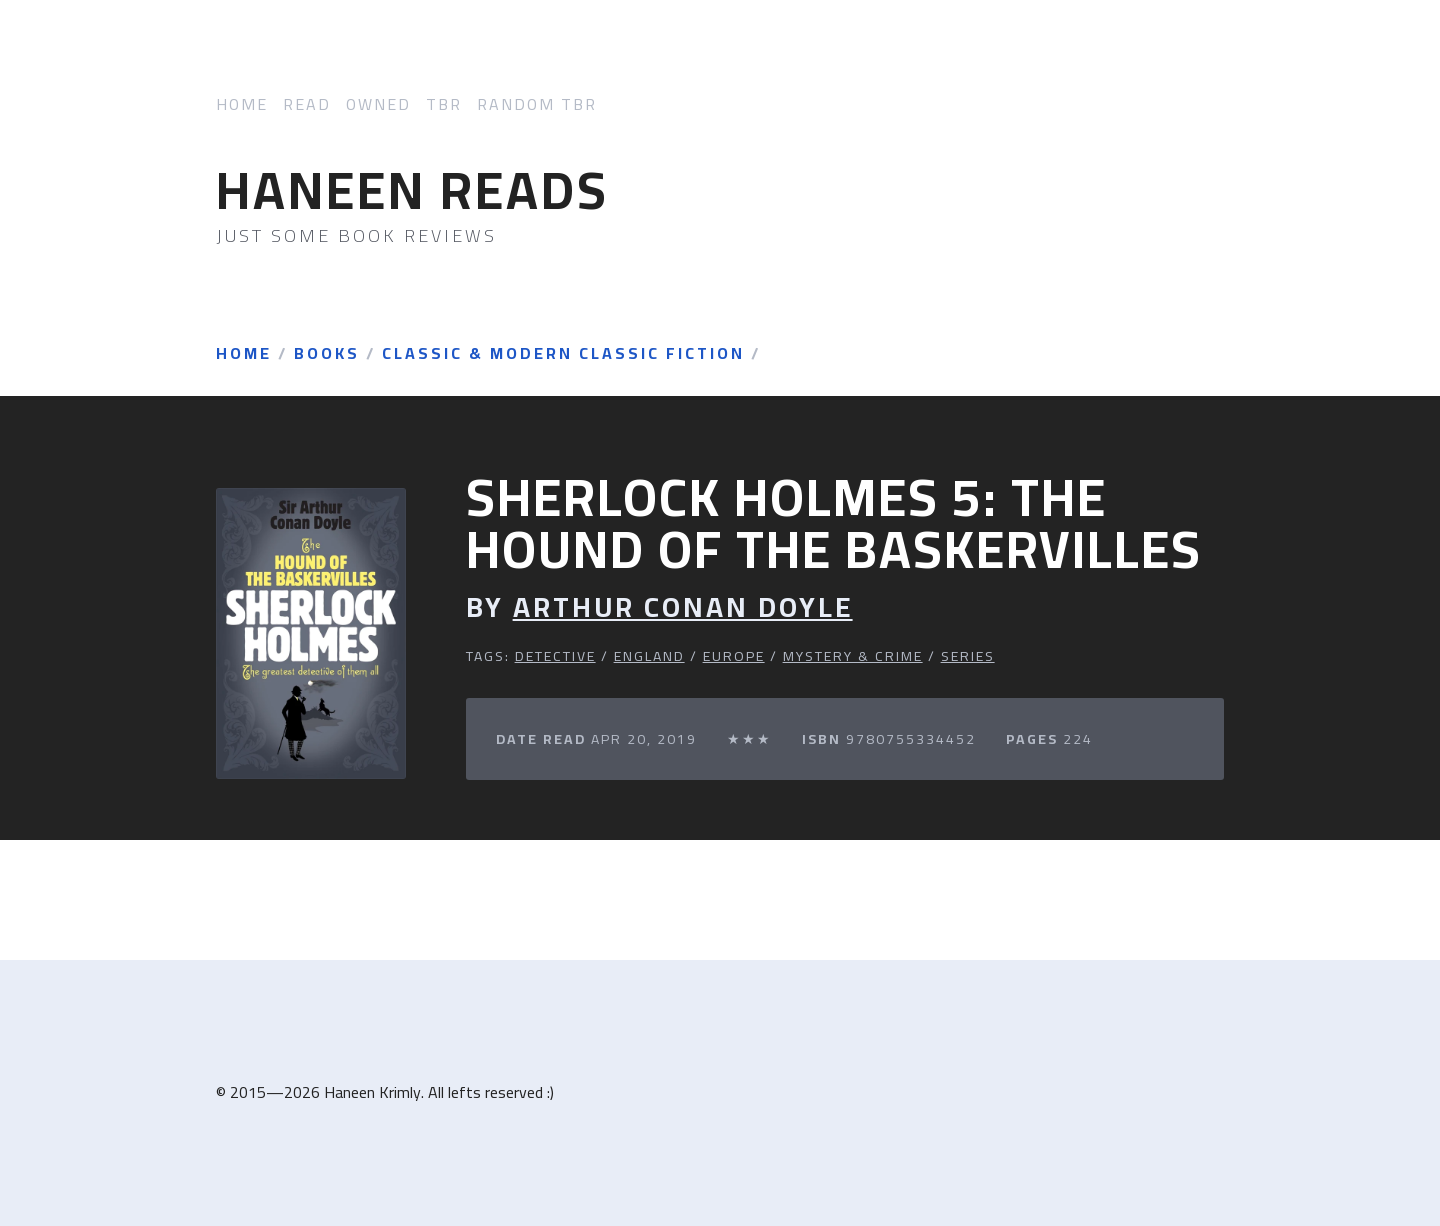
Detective (555, 656)
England (649, 656)
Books (327, 354)
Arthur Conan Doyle (683, 607)
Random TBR (537, 104)
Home (242, 104)
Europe (734, 656)
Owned (378, 104)
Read (307, 104)
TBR (444, 104)
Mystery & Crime (853, 656)
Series (968, 656)
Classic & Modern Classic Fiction (563, 354)
